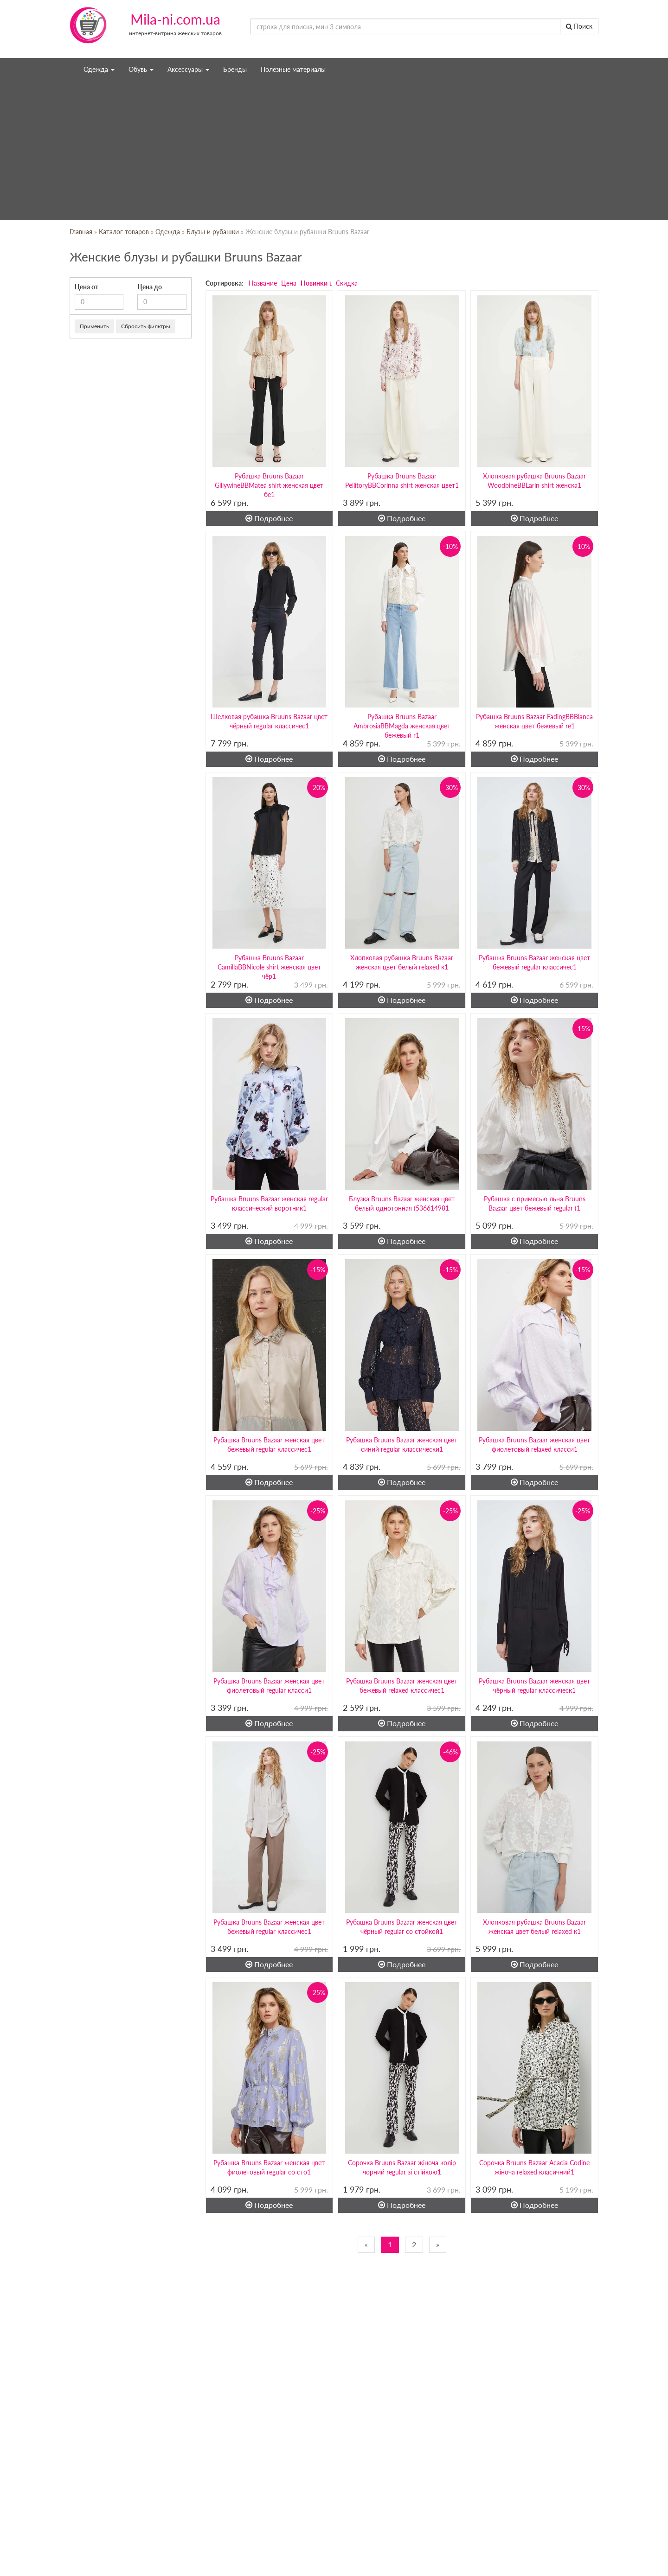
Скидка (347, 283)
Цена (288, 283)
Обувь (141, 69)
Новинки (314, 283)
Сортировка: (225, 283)
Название (263, 283)
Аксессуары (188, 69)
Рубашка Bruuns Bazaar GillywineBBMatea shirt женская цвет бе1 (269, 485)
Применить (94, 326)
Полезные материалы (293, 69)
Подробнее (269, 518)
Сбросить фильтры (145, 326)
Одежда (99, 69)
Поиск (579, 26)
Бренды (235, 69)
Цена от (86, 287)
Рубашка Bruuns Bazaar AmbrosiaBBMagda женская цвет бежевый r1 (401, 726)
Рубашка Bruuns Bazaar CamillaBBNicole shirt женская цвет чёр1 (269, 967)
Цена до (149, 287)
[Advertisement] (334, 151)
